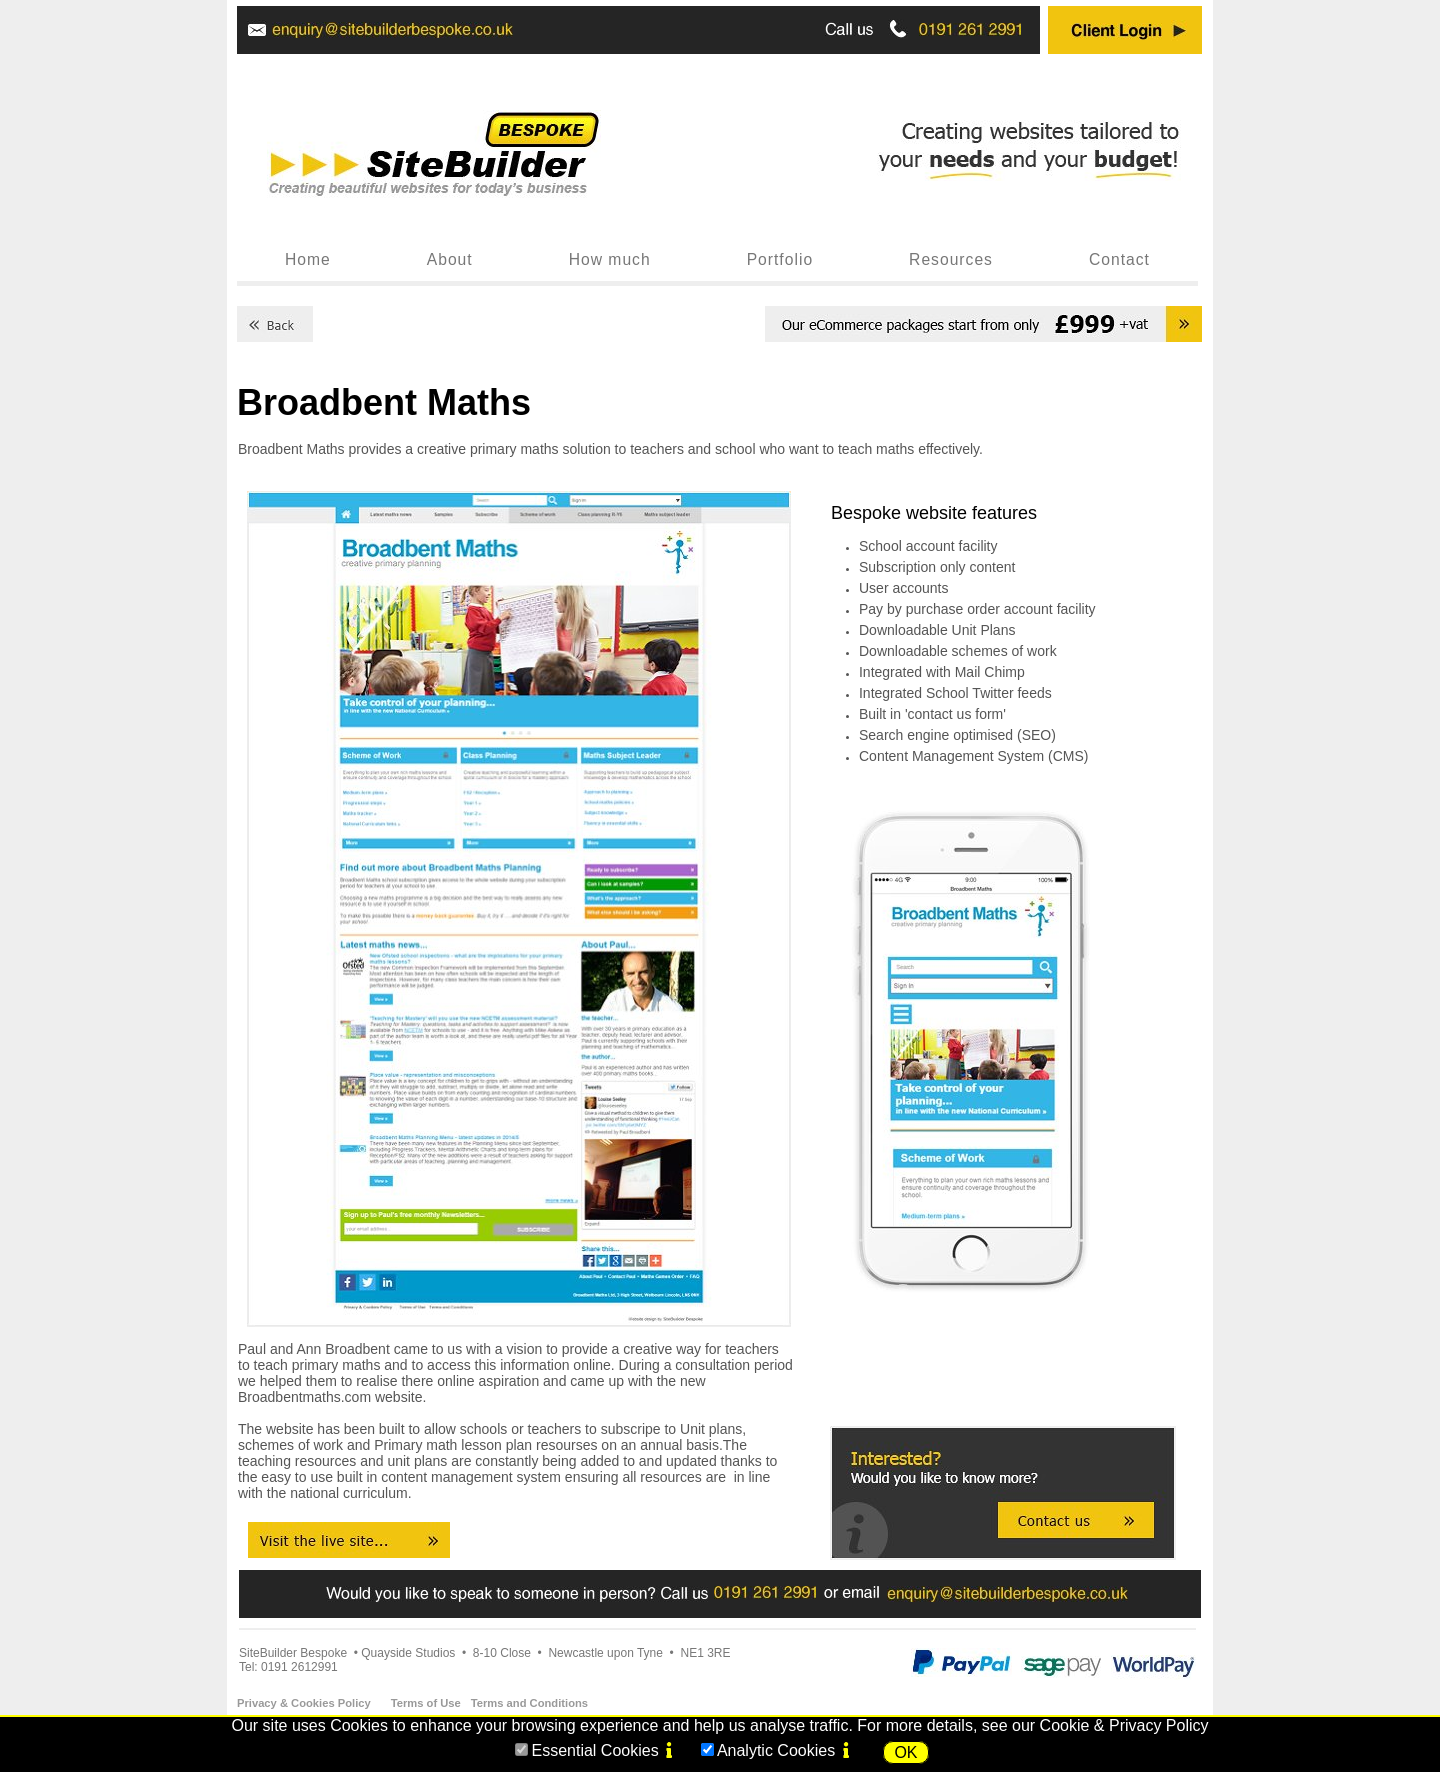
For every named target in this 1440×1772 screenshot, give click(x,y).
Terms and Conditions (529, 1703)
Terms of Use (426, 1703)
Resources (951, 259)
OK (905, 1752)
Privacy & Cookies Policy (304, 1703)
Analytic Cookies (776, 1750)
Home (308, 259)
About (450, 259)
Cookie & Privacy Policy (1124, 1725)
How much (610, 259)
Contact (1119, 259)
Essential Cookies (594, 1750)
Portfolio (780, 259)
